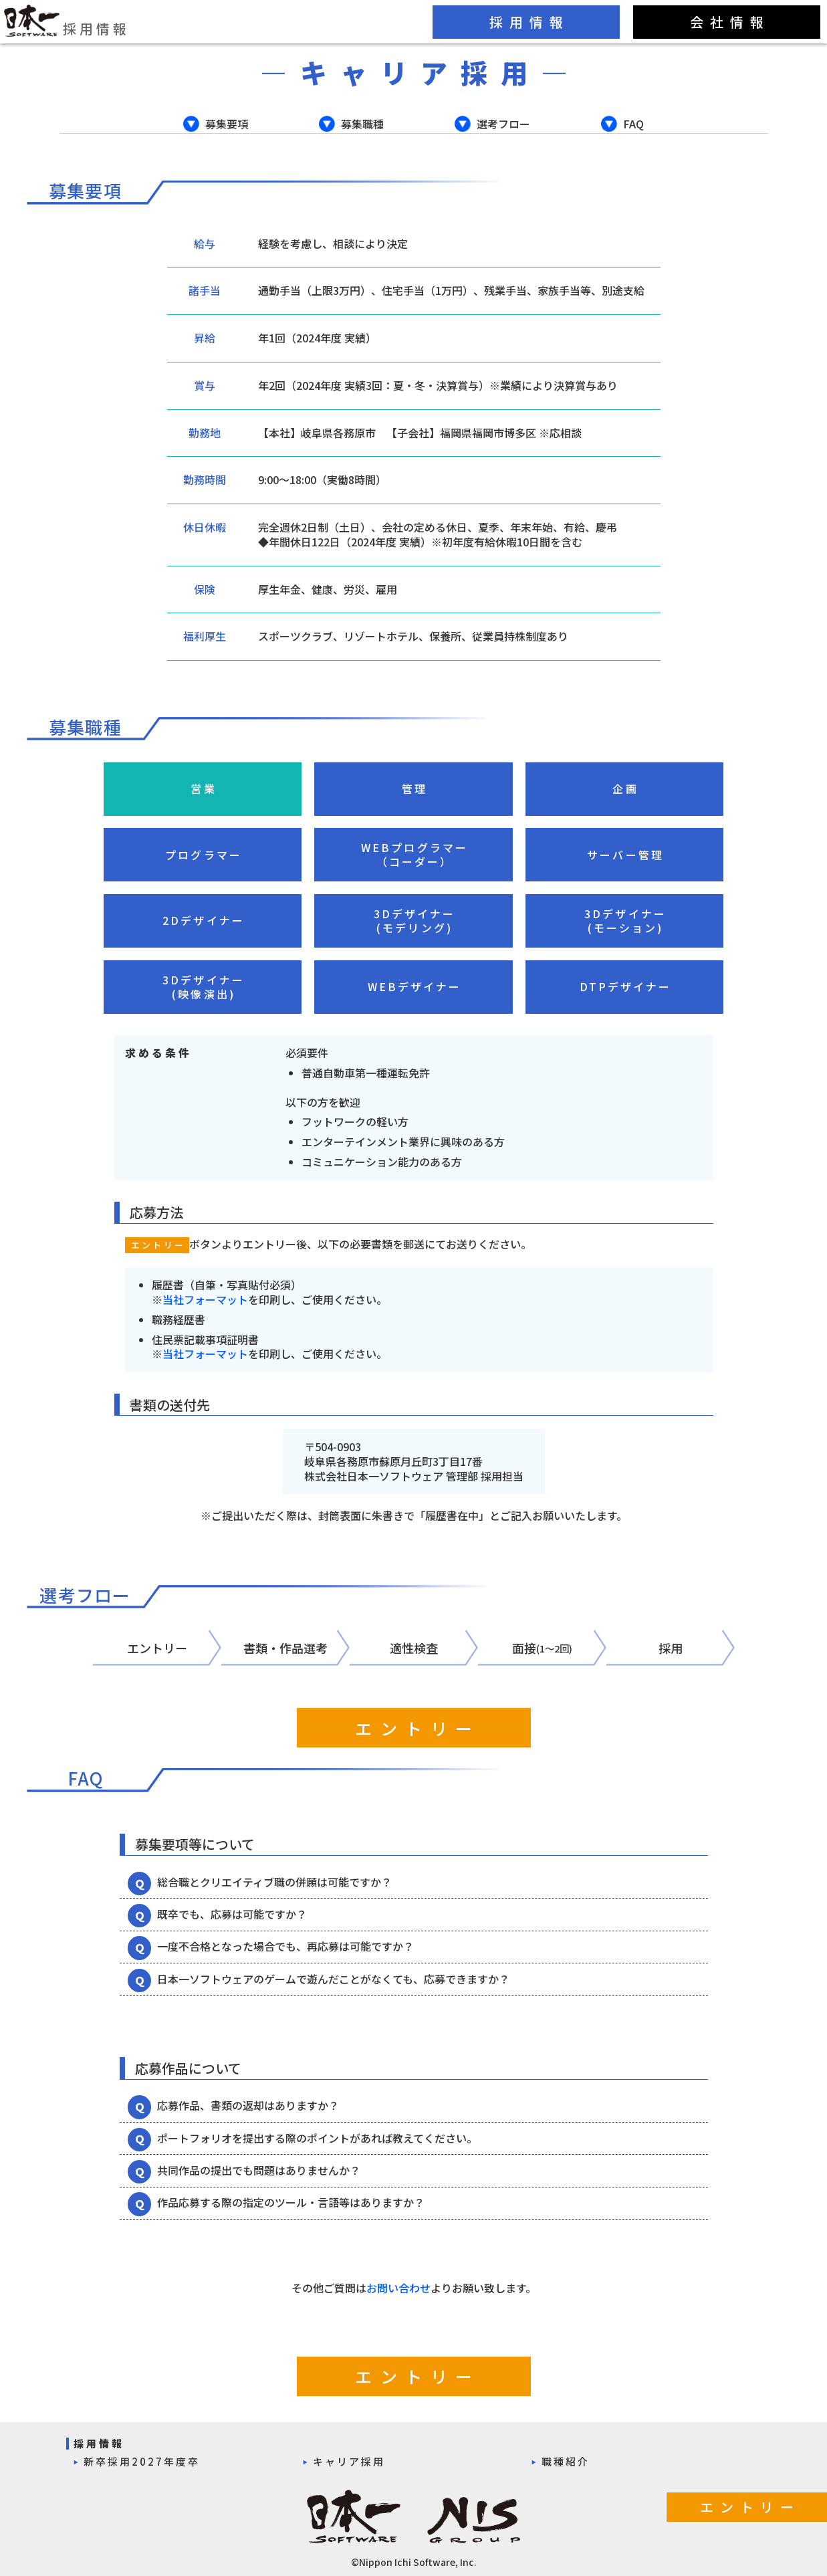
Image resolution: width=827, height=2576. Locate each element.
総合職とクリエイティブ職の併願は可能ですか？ (274, 1882)
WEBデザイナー (415, 986)
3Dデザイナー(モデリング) (415, 920)
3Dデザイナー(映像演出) (203, 987)
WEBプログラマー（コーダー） (414, 854)
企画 (625, 788)
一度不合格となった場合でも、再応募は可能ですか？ (285, 1946)
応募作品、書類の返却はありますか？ (248, 2105)
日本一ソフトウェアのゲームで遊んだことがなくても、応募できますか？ (333, 1979)
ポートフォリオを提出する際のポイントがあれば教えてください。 (317, 2138)
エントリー (418, 1728)
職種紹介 (566, 2461)
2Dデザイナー (203, 920)
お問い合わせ (398, 2288)
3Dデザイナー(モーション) (625, 920)
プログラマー (203, 855)
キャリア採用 (349, 2461)
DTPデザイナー (626, 986)
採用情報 (67, 21)
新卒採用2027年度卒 (142, 2461)
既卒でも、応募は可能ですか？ (232, 1914)
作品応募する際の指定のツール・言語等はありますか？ (291, 2202)
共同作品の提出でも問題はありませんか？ (258, 2170)
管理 (414, 788)
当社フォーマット (205, 1299)
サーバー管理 (625, 855)
